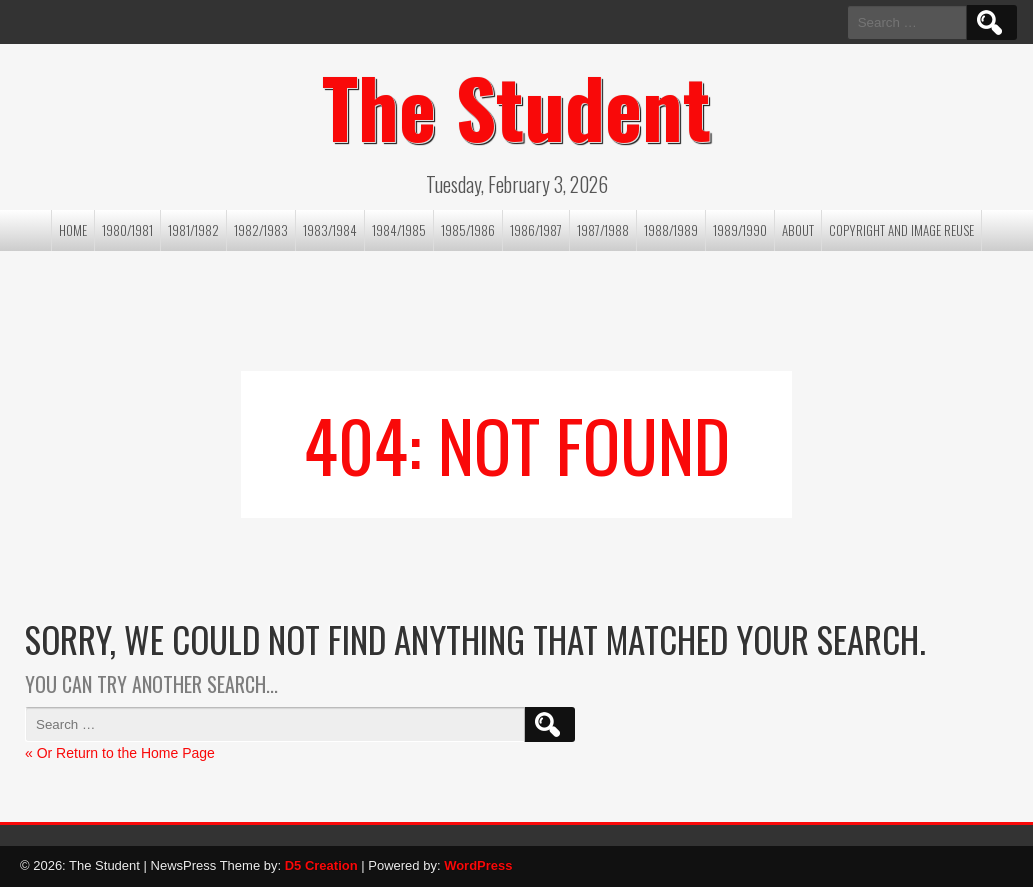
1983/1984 (330, 230)
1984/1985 (399, 230)
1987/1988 (603, 230)
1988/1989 (671, 230)
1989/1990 (740, 230)
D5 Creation (321, 865)
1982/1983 (261, 230)
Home (73, 230)
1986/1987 (536, 230)
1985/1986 (468, 230)
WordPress (478, 865)
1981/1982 (193, 230)
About (798, 230)
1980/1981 (127, 230)
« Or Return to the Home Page (120, 753)
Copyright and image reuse (901, 230)
